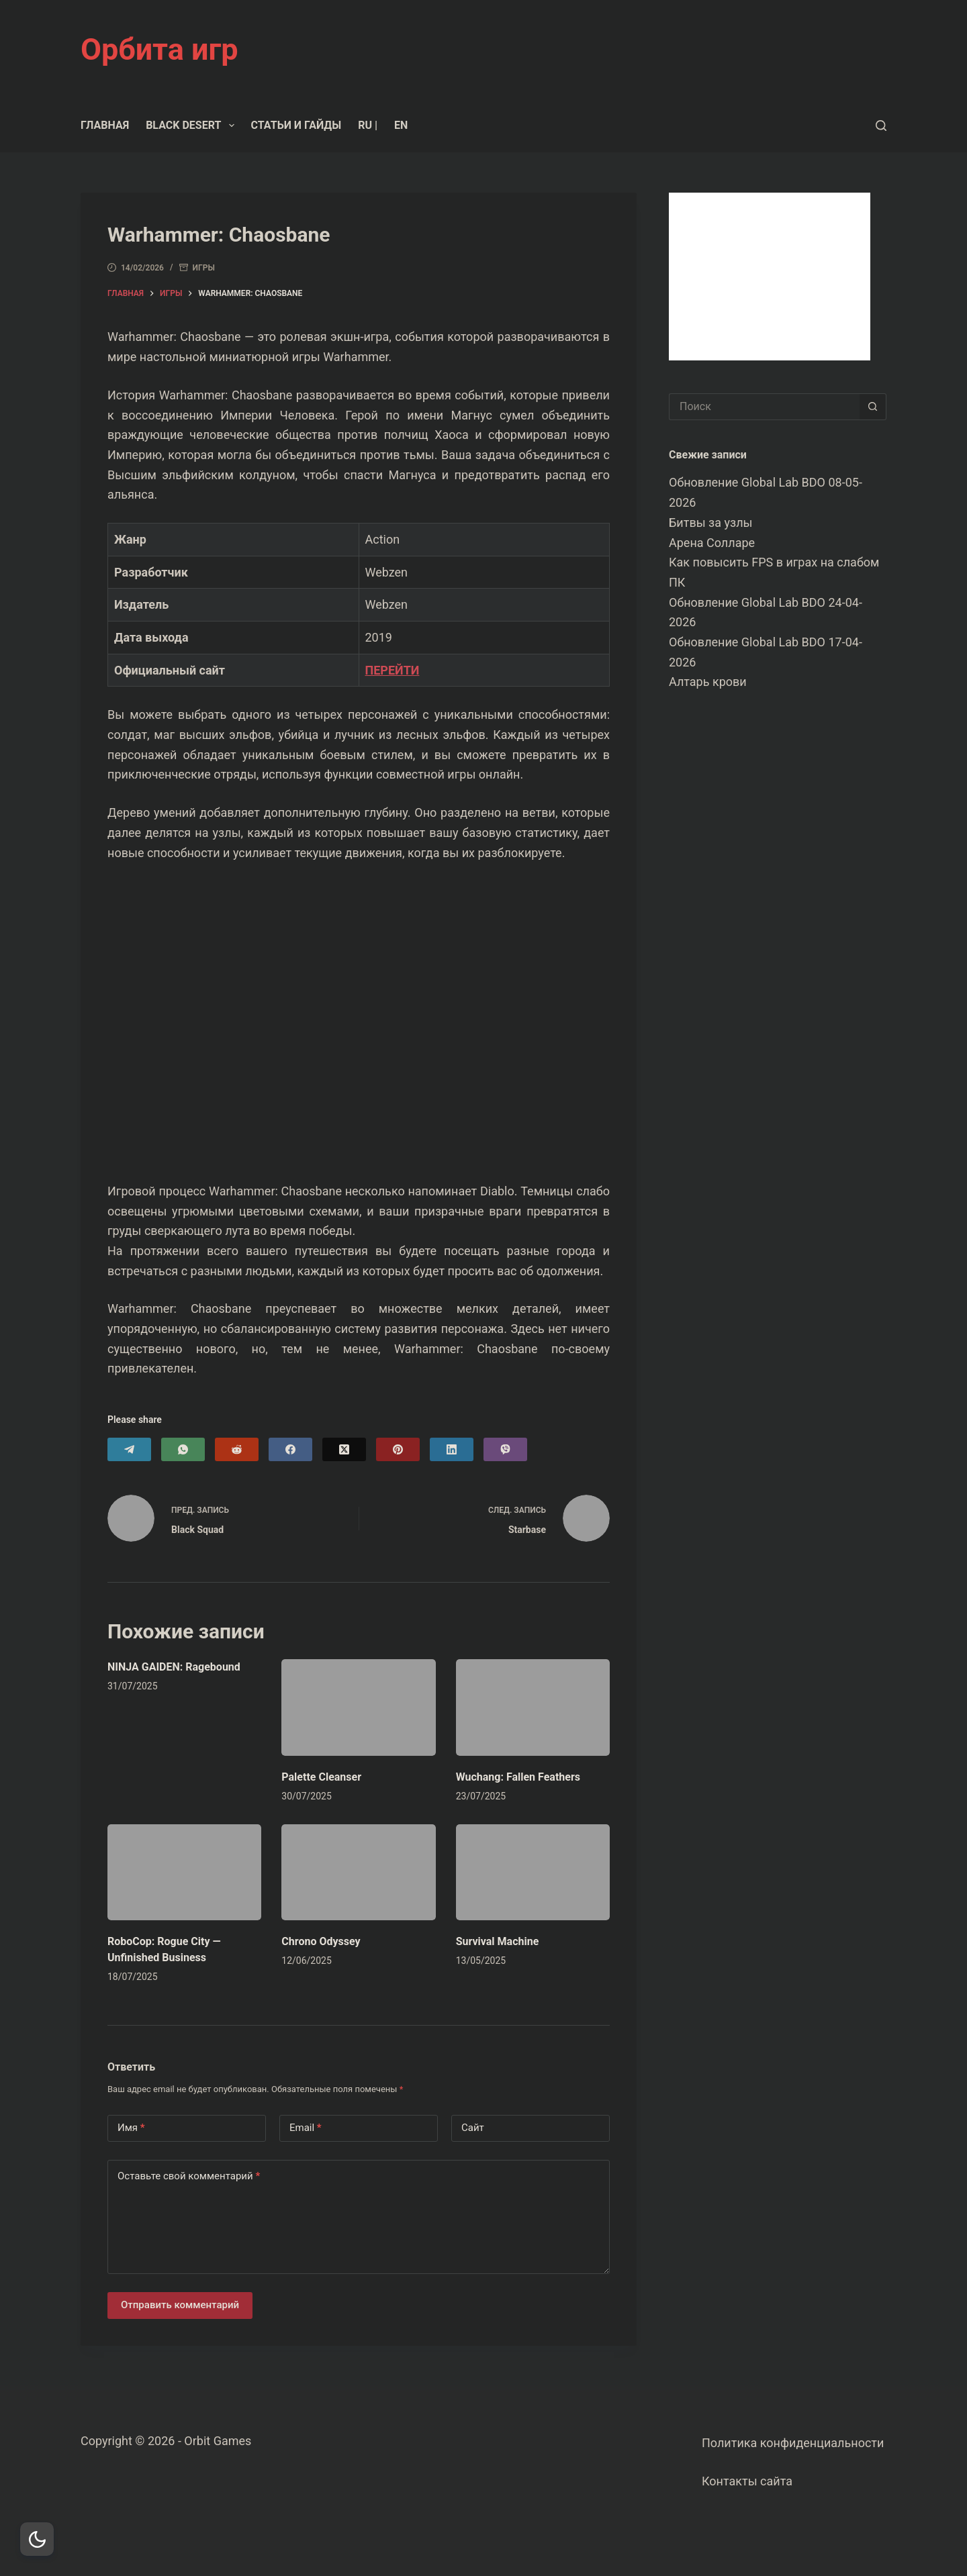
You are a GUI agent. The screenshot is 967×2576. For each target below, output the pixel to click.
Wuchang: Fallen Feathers (518, 1777)
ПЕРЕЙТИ (392, 670)
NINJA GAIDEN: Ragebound (173, 1667)
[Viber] (505, 1449)
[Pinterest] (398, 1449)
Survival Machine (497, 1941)
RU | (367, 125)
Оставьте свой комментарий (189, 2176)
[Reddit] (237, 1449)
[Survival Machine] (533, 1872)
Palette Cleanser (321, 1777)
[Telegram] (129, 1449)
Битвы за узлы (711, 522)
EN (401, 125)
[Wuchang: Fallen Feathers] (533, 1707)
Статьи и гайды (296, 125)
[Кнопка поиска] (873, 406)
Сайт (472, 2128)
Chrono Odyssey (320, 1941)
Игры (204, 268)
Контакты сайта (747, 2481)
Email (305, 2128)
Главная (105, 125)
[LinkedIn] (451, 1449)
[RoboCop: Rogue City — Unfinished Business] (184, 1872)
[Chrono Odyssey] (358, 1872)
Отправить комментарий (180, 2305)
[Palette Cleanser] (358, 1707)
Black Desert (192, 125)
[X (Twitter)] (344, 1449)
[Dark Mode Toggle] (37, 2539)
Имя (131, 2128)
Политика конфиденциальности (793, 2443)
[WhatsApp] (183, 1449)
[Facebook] (290, 1449)
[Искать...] (764, 406)
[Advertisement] (769, 276)
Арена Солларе (712, 543)
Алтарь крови (708, 682)
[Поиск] (881, 125)
